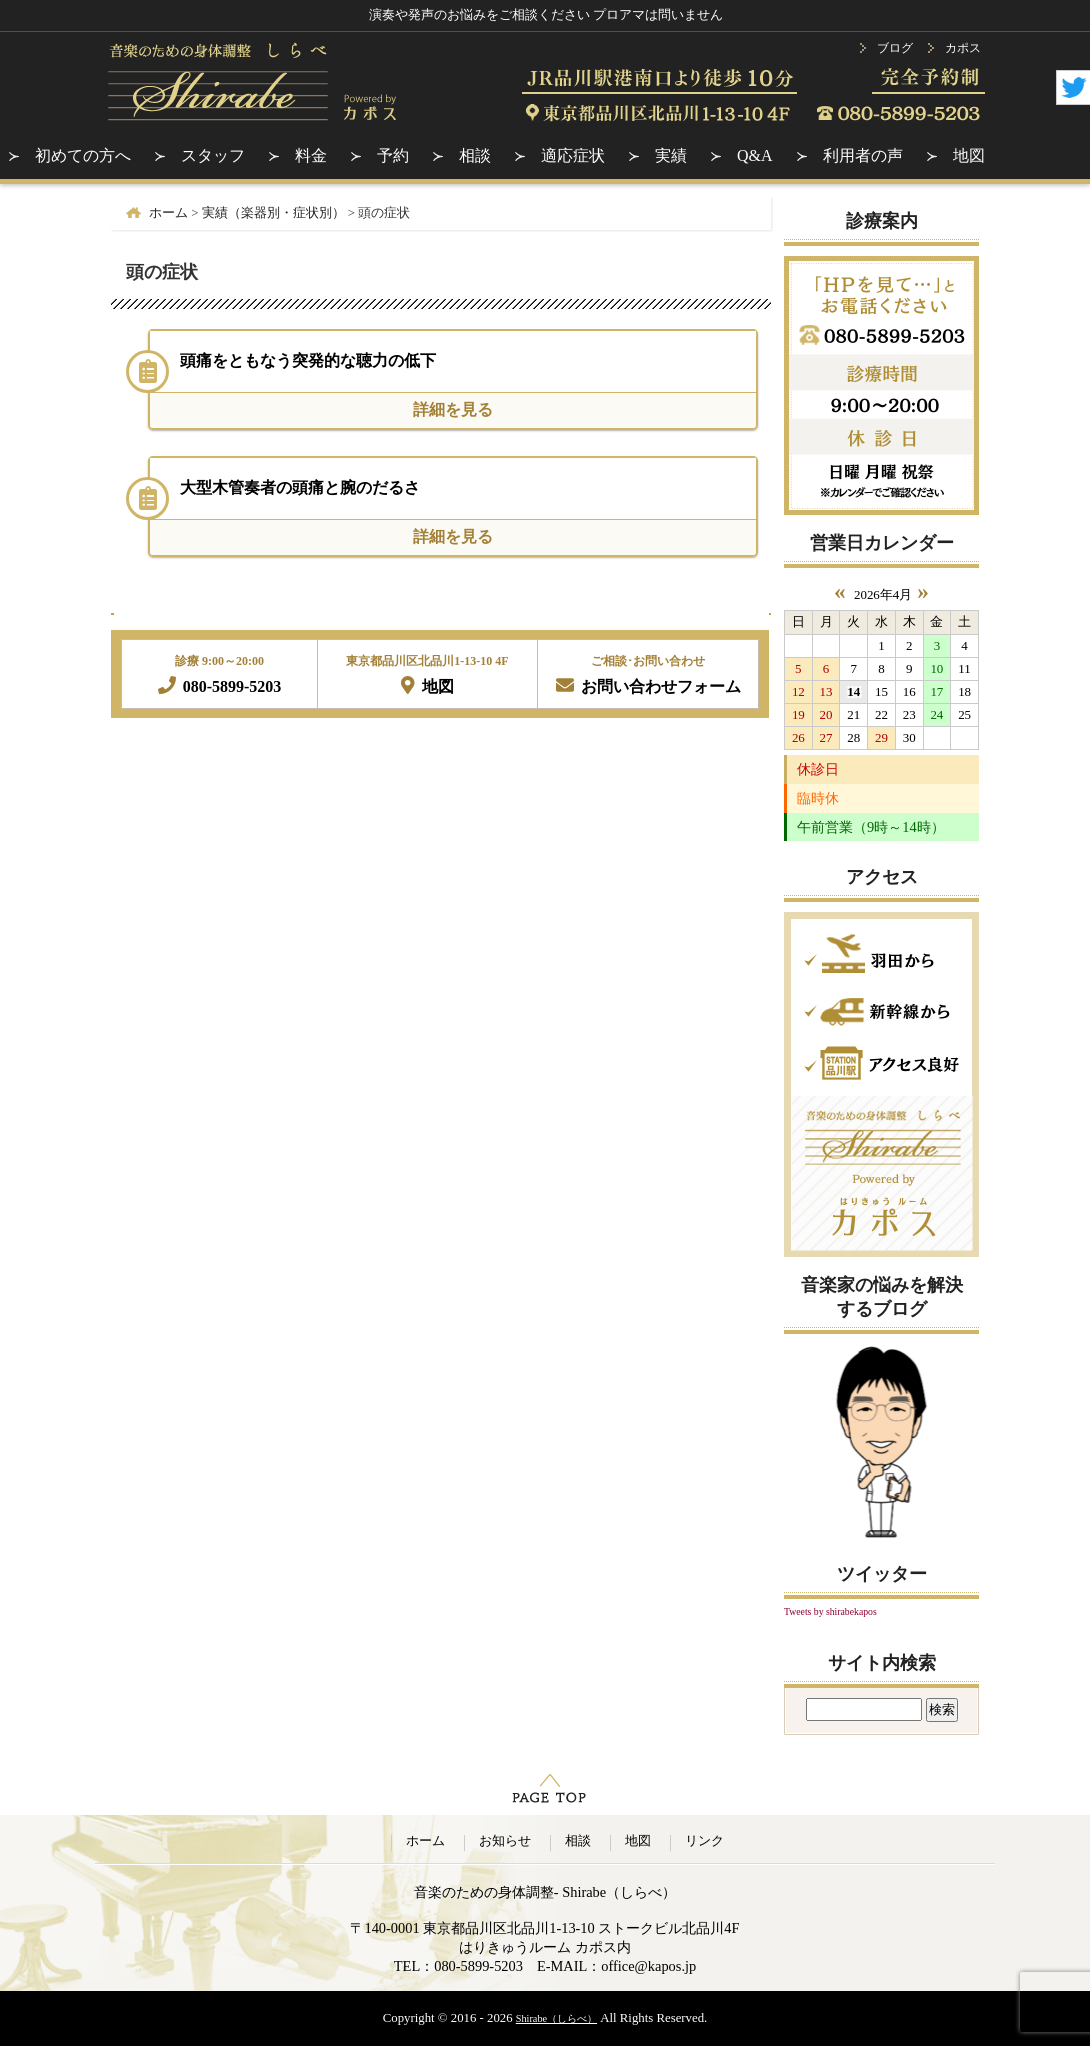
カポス (963, 48)
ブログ (895, 48)
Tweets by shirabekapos (830, 1611)
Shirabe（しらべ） (556, 2018)
